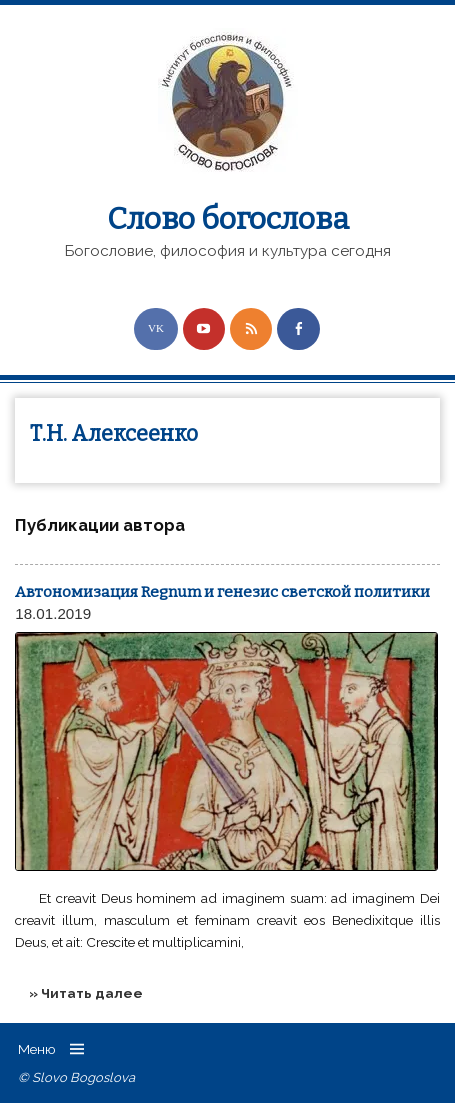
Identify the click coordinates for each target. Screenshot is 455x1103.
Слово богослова (228, 219)
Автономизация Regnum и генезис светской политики (222, 592)
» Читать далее (86, 993)
